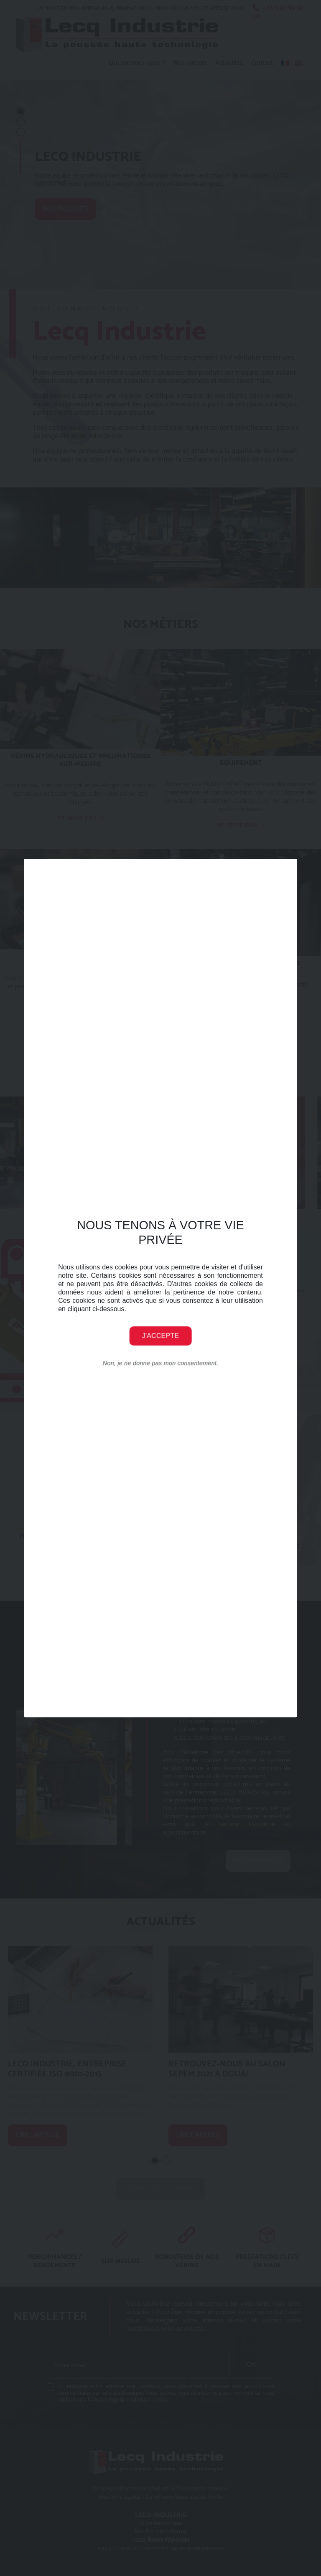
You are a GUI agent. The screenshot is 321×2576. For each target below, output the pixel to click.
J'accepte (160, 1335)
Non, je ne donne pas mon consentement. (161, 1363)
